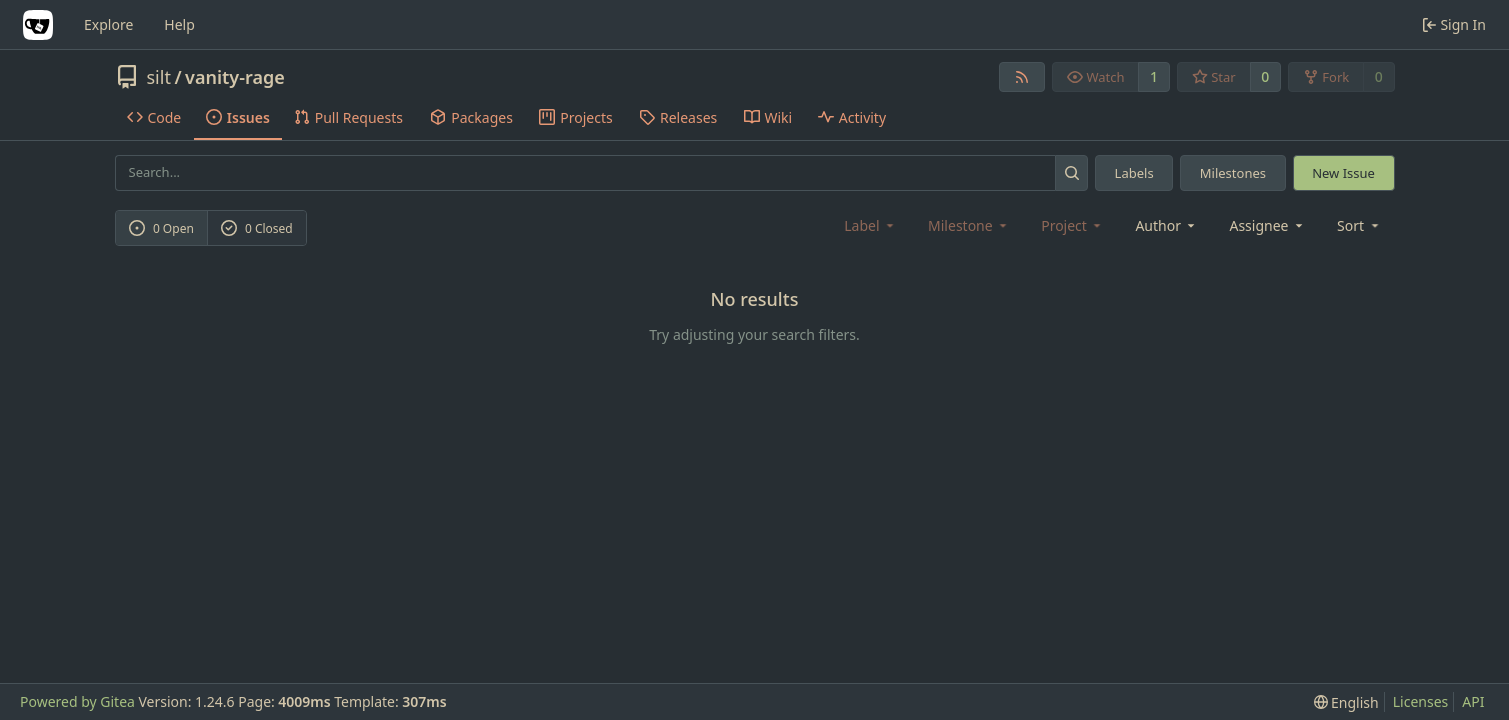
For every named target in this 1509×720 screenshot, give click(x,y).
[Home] (38, 25)
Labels (1134, 173)
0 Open (161, 228)
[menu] (1359, 225)
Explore (108, 24)
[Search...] (1071, 172)
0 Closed (257, 228)
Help (179, 24)
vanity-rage (235, 77)
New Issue (1343, 173)
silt (159, 77)
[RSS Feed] (1022, 77)
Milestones (1233, 173)
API (1473, 701)
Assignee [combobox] (1267, 225)
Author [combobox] (1166, 225)
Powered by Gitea (77, 701)
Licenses (1421, 701)
